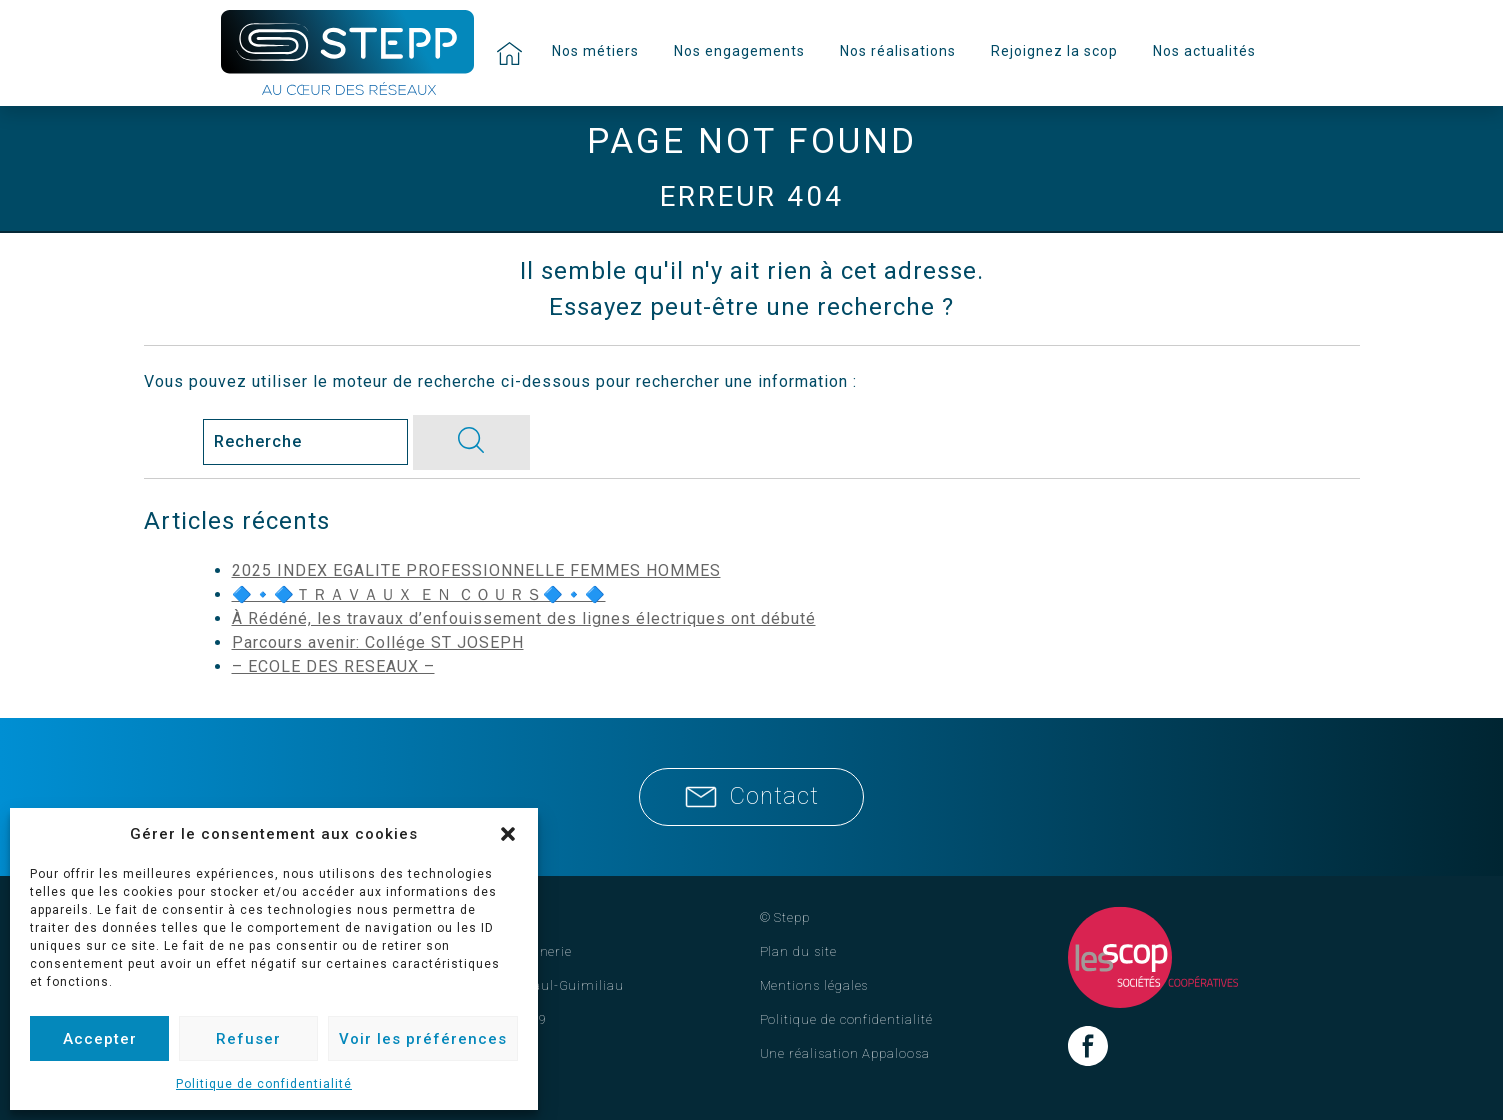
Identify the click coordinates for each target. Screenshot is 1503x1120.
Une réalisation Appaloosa (845, 1053)
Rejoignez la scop (1054, 51)
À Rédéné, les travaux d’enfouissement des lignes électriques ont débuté (524, 618)
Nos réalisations (898, 51)
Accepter (100, 1039)
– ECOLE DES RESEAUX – (333, 666)
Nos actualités (1204, 51)
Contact (752, 796)
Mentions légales (814, 985)
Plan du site (798, 951)
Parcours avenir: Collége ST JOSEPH (378, 642)
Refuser (248, 1039)
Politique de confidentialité (264, 1084)
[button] (508, 834)
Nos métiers (595, 51)
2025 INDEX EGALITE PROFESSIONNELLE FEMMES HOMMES (476, 570)
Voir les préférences (423, 1039)
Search (171, 441)
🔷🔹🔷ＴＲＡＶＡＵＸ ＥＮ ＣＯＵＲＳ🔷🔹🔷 (419, 594)
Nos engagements (739, 51)
